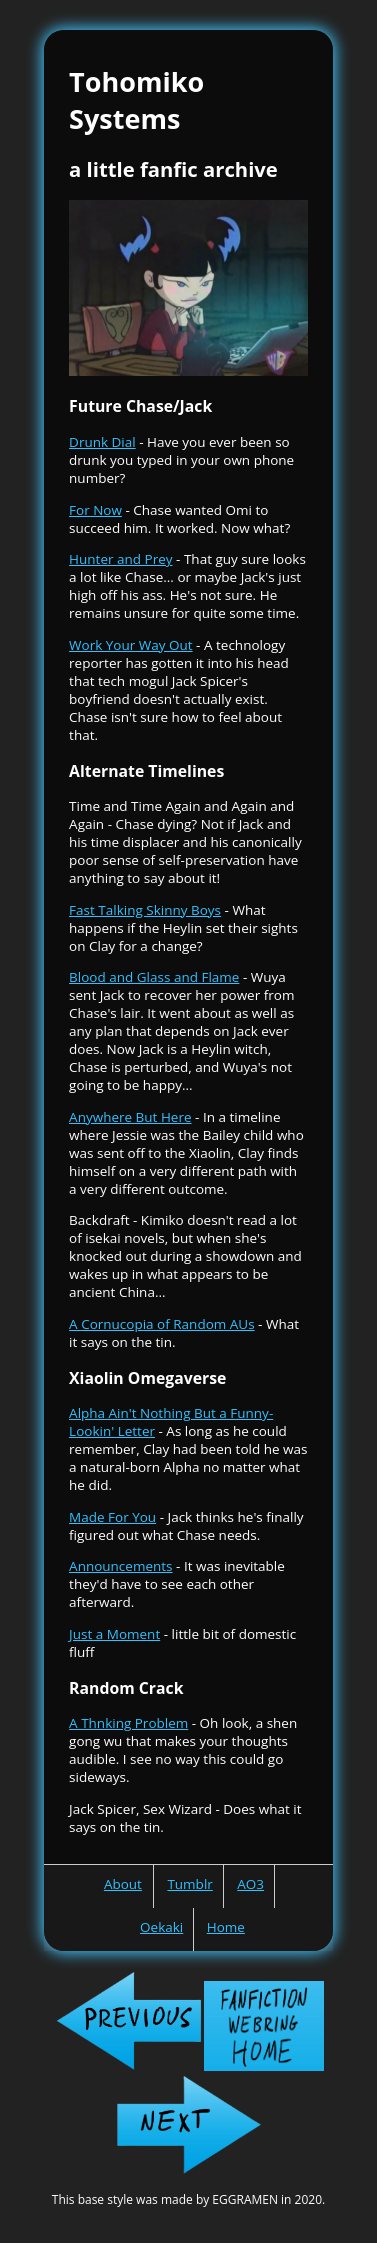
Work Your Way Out (131, 645)
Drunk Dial (102, 442)
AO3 (250, 1884)
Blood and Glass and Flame (154, 977)
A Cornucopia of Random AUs (162, 1324)
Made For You (112, 1517)
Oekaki (161, 1927)
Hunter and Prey (120, 559)
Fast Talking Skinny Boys (145, 910)
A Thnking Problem (128, 1723)
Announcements (120, 1566)
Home (226, 1927)
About (123, 1884)
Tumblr (189, 1884)
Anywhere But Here (130, 1117)
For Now (95, 510)
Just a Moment (114, 1634)
